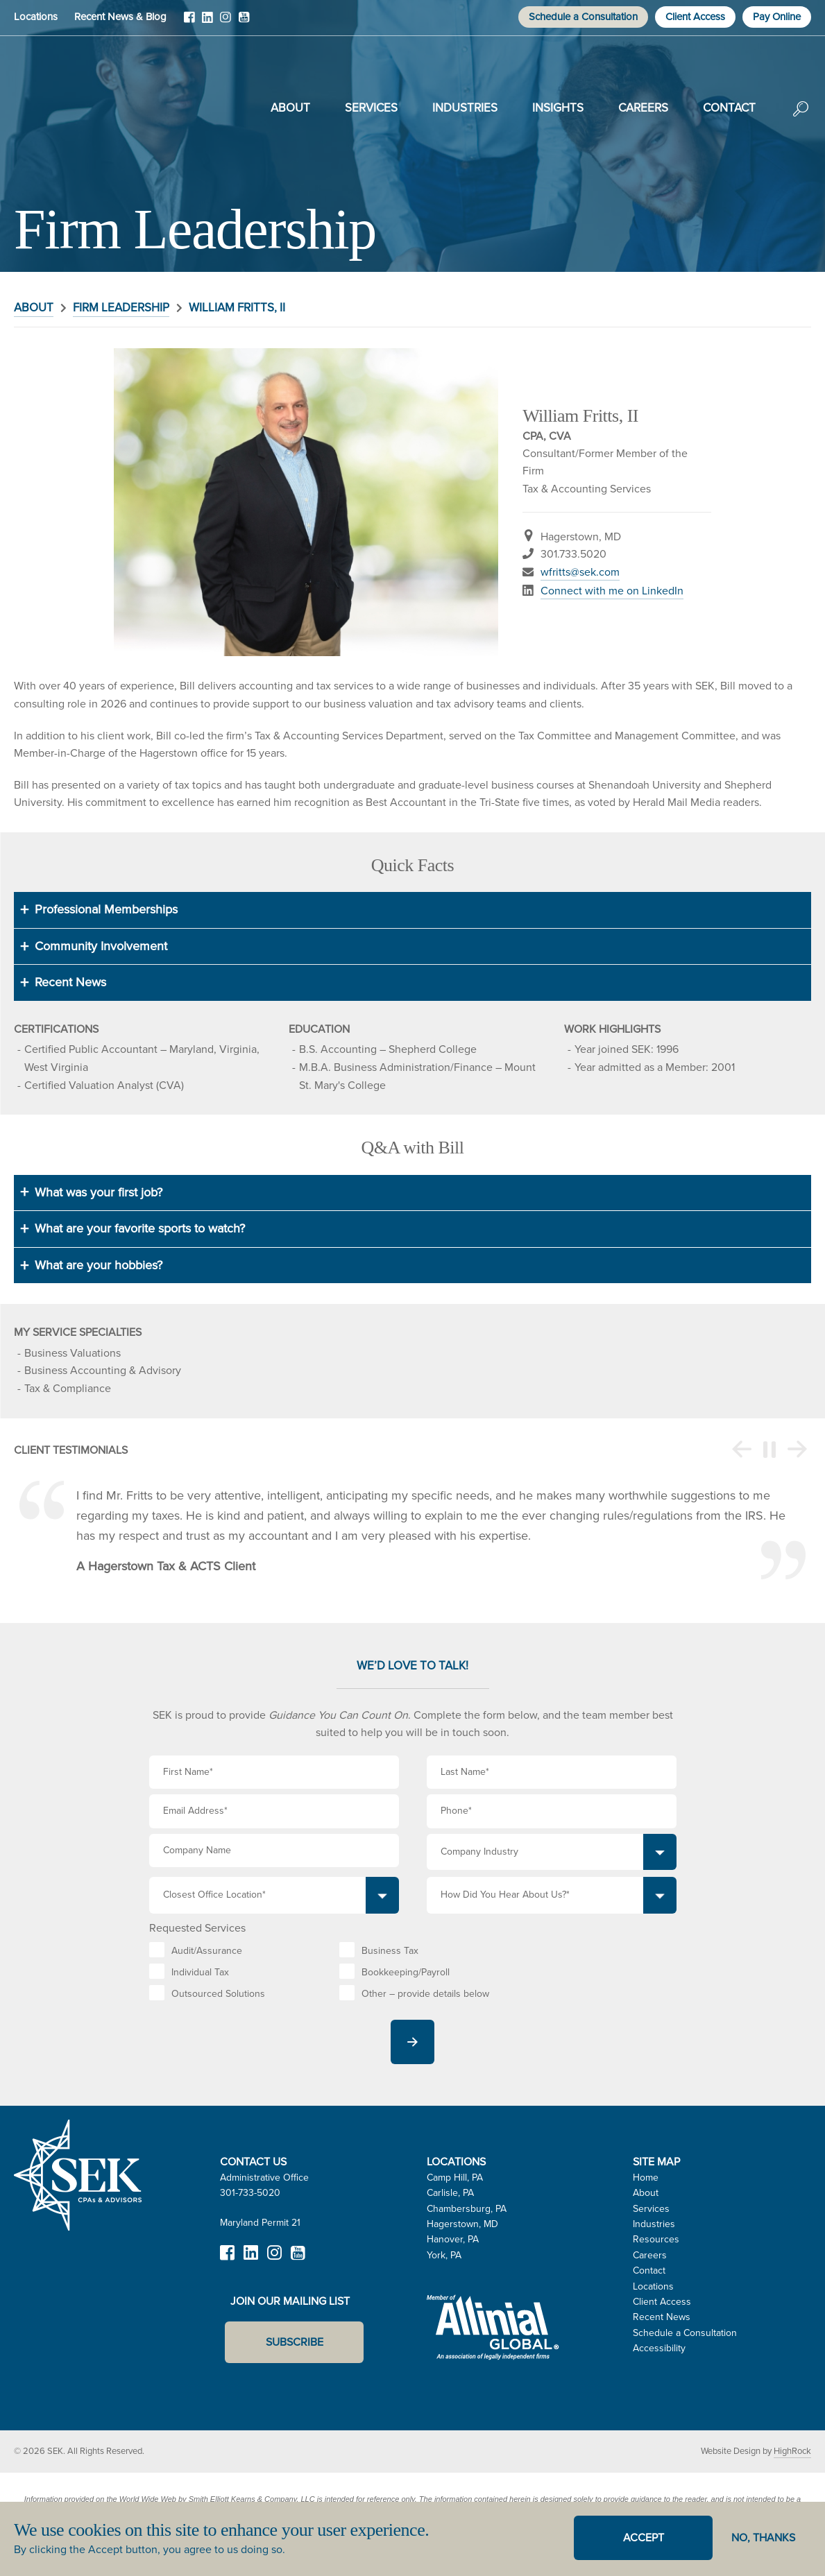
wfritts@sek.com (580, 572)
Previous (742, 1449)
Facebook (189, 22)
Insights (558, 108)
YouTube (243, 22)
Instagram (225, 22)
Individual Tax (200, 1972)
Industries (464, 108)
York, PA (444, 2255)
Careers (643, 108)
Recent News (661, 2317)
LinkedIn (207, 22)
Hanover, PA (453, 2239)
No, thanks (763, 2537)
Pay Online (777, 16)
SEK (84, 105)
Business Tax (390, 1950)
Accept (643, 2537)
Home (645, 2177)
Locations (36, 16)
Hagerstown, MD (462, 2224)
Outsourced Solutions (218, 1993)
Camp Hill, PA (455, 2177)
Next (797, 1449)
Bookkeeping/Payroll (406, 1972)
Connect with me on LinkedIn (612, 591)
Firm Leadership (121, 307)
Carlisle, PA (450, 2193)
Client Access (695, 16)
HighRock (792, 2450)
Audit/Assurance (206, 1950)
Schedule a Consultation (583, 16)
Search (800, 118)
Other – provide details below (425, 1993)
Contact (729, 108)
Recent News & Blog (120, 16)
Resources (656, 2239)
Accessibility (659, 2348)
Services (371, 108)
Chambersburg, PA (467, 2208)
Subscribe (294, 2342)
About (290, 108)
